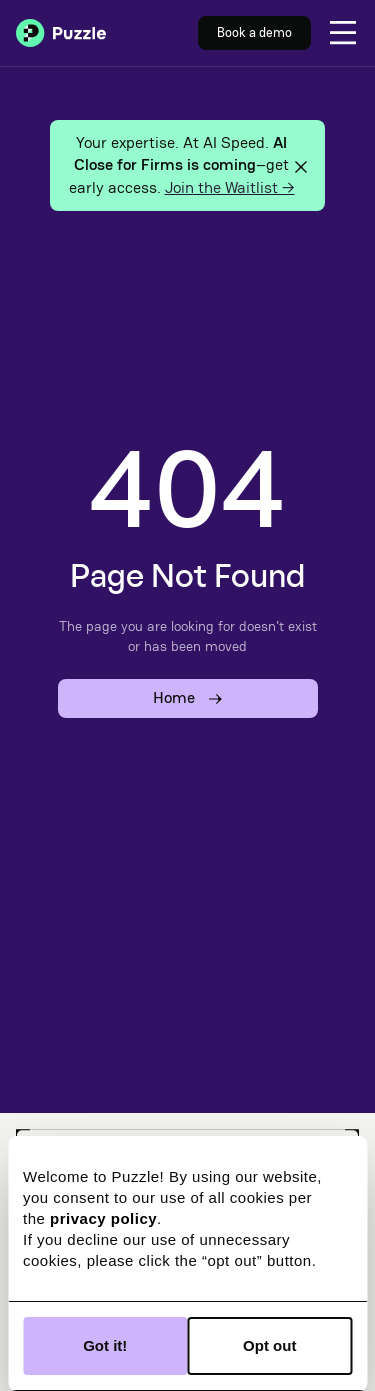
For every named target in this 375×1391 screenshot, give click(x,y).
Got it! (105, 1345)
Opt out (269, 1345)
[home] (61, 33)
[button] (343, 33)
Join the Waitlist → (230, 187)
